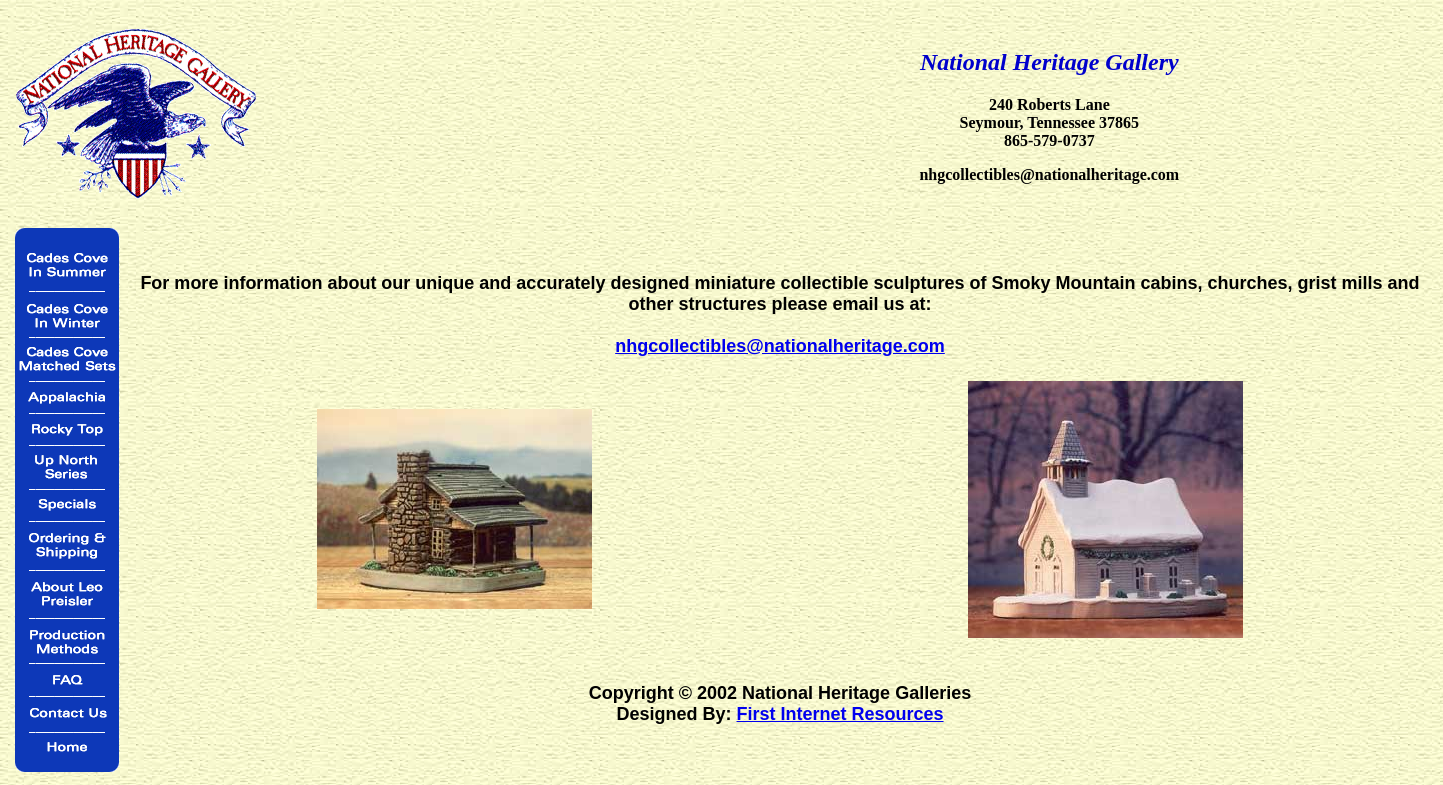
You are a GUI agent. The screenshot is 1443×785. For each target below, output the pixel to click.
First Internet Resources (839, 714)
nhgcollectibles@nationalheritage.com (780, 346)
